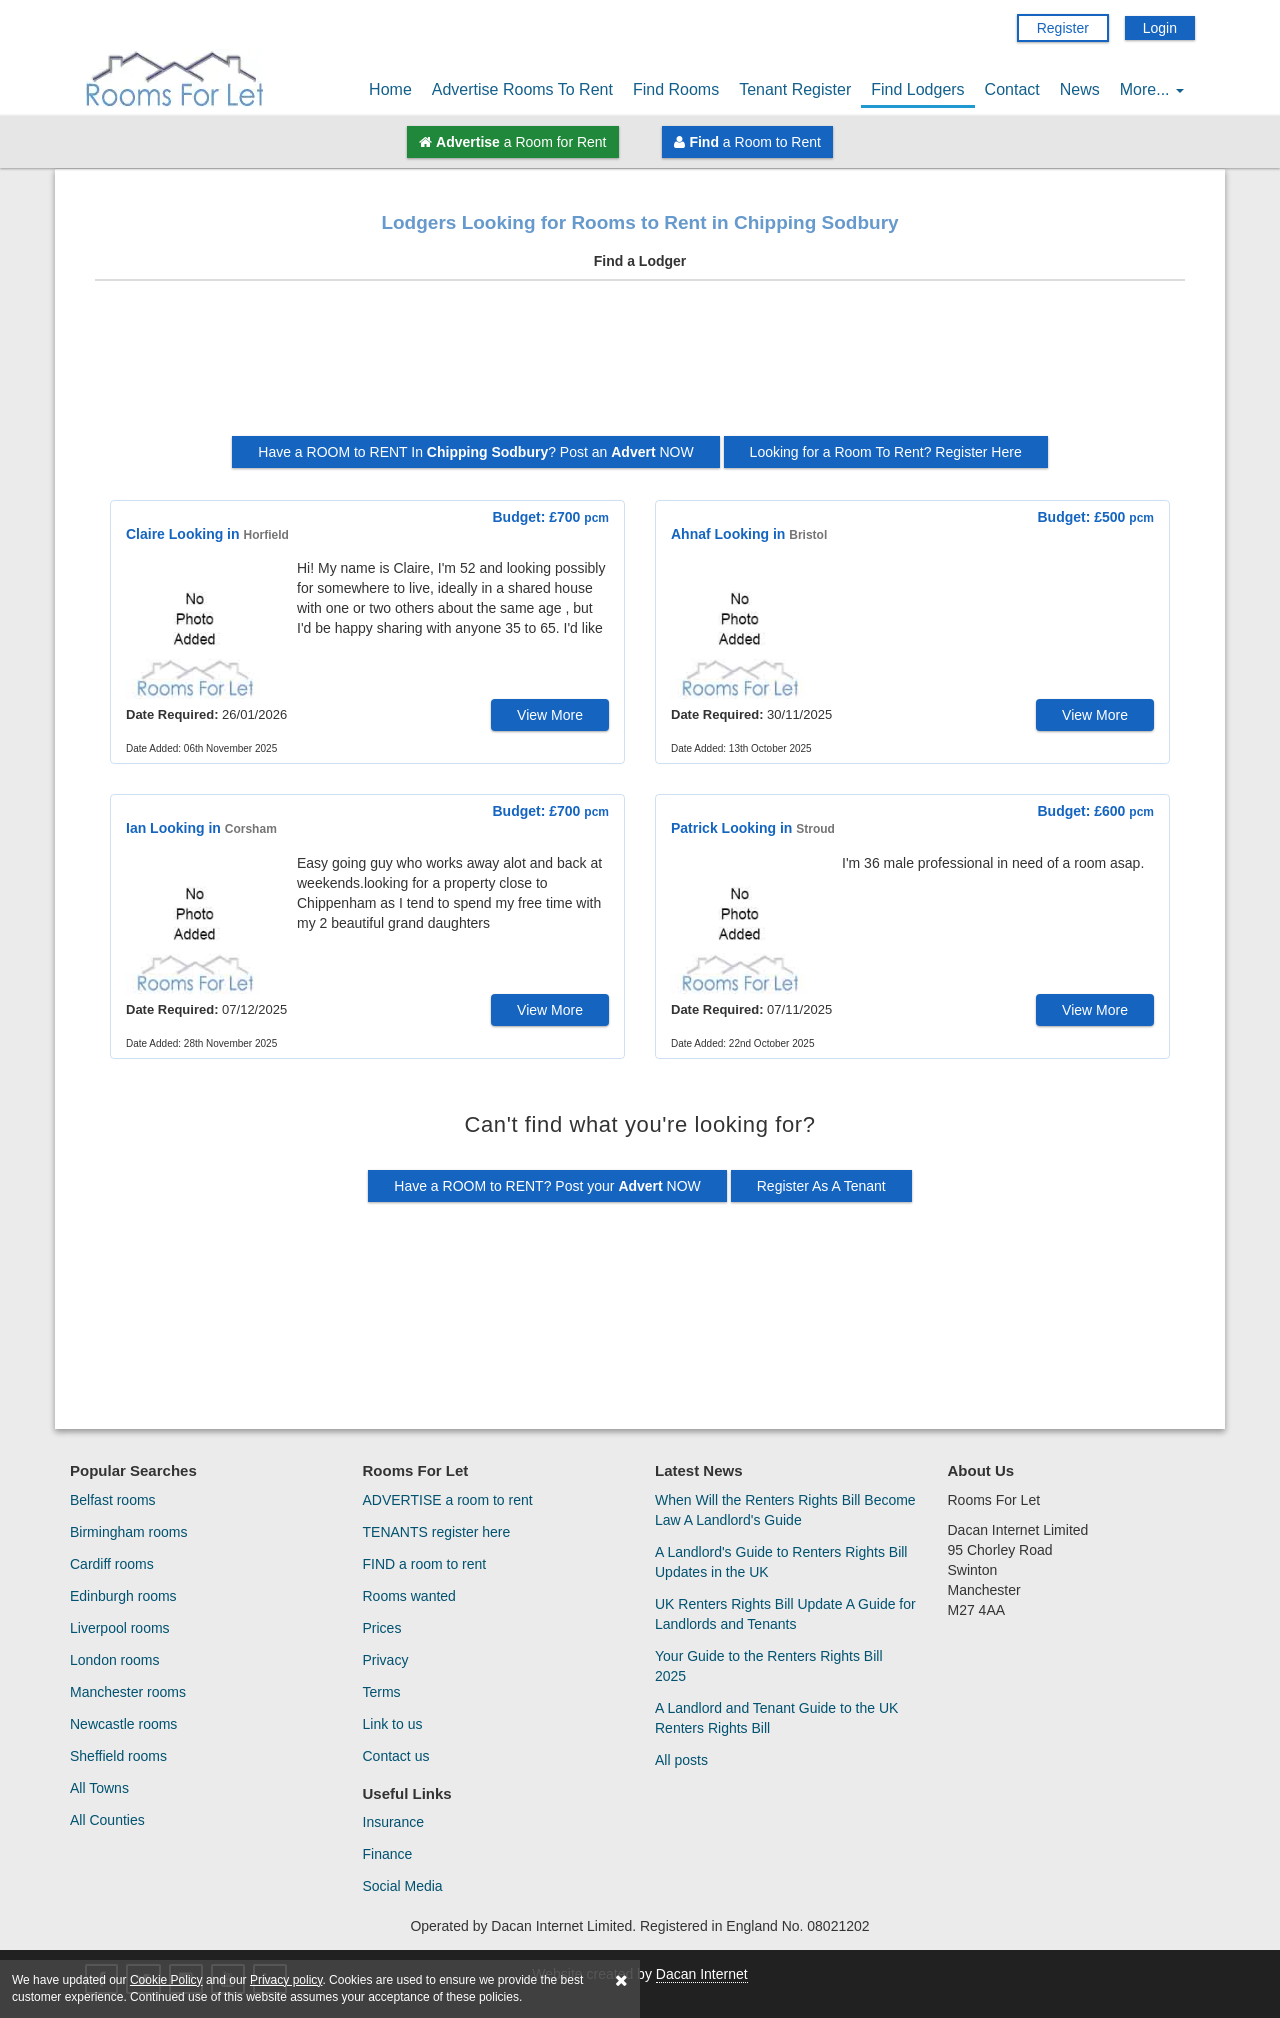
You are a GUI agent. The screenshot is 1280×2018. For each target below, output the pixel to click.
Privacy (386, 1660)
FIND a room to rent (425, 1564)
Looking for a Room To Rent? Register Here (886, 452)
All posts (681, 1760)
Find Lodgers (917, 89)
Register (1063, 28)
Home (390, 89)
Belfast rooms (113, 1500)
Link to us (393, 1724)
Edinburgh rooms (123, 1596)
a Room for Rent (512, 142)
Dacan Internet (702, 1974)
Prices (382, 1628)
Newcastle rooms (123, 1724)
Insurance (393, 1822)
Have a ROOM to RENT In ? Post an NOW (475, 452)
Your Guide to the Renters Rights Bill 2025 (769, 1666)
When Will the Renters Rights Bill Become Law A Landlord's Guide (785, 1510)
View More (550, 715)
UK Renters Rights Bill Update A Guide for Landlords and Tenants (785, 1614)
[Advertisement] (640, 366)
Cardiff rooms (112, 1564)
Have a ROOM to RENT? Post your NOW (547, 1186)
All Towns (99, 1788)
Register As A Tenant (821, 1186)
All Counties (107, 1820)
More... (1152, 89)
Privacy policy (286, 1980)
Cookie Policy (166, 1980)
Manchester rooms (128, 1692)
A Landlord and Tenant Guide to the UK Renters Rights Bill (776, 1718)
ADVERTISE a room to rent (448, 1500)
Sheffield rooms (118, 1756)
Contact (1012, 89)
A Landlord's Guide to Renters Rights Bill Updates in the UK (781, 1562)
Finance (388, 1854)
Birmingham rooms (128, 1532)
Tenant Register (795, 89)
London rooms (115, 1660)
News (1080, 89)
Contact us (396, 1756)
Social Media (403, 1886)
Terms (382, 1692)
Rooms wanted (409, 1596)
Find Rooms (676, 89)
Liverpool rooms (120, 1628)
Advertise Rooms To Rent (522, 89)
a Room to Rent (747, 142)
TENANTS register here (437, 1532)
